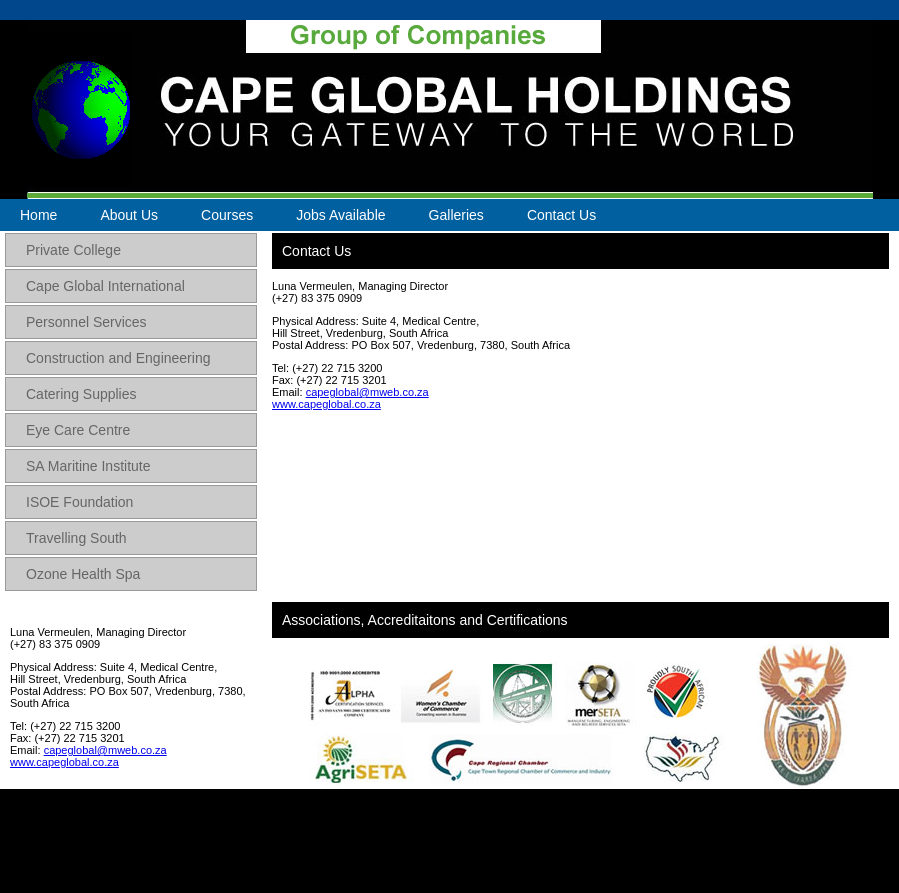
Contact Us (561, 215)
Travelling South (76, 538)
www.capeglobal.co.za (64, 762)
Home (38, 215)
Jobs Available (340, 215)
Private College (73, 250)
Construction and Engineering (118, 358)
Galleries (456, 215)
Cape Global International (105, 286)
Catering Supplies (81, 394)
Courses (227, 215)
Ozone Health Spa (83, 574)
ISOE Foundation (79, 502)
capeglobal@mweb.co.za (105, 750)
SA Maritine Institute (88, 466)
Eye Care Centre (78, 430)
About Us (129, 215)
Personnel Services (86, 322)
